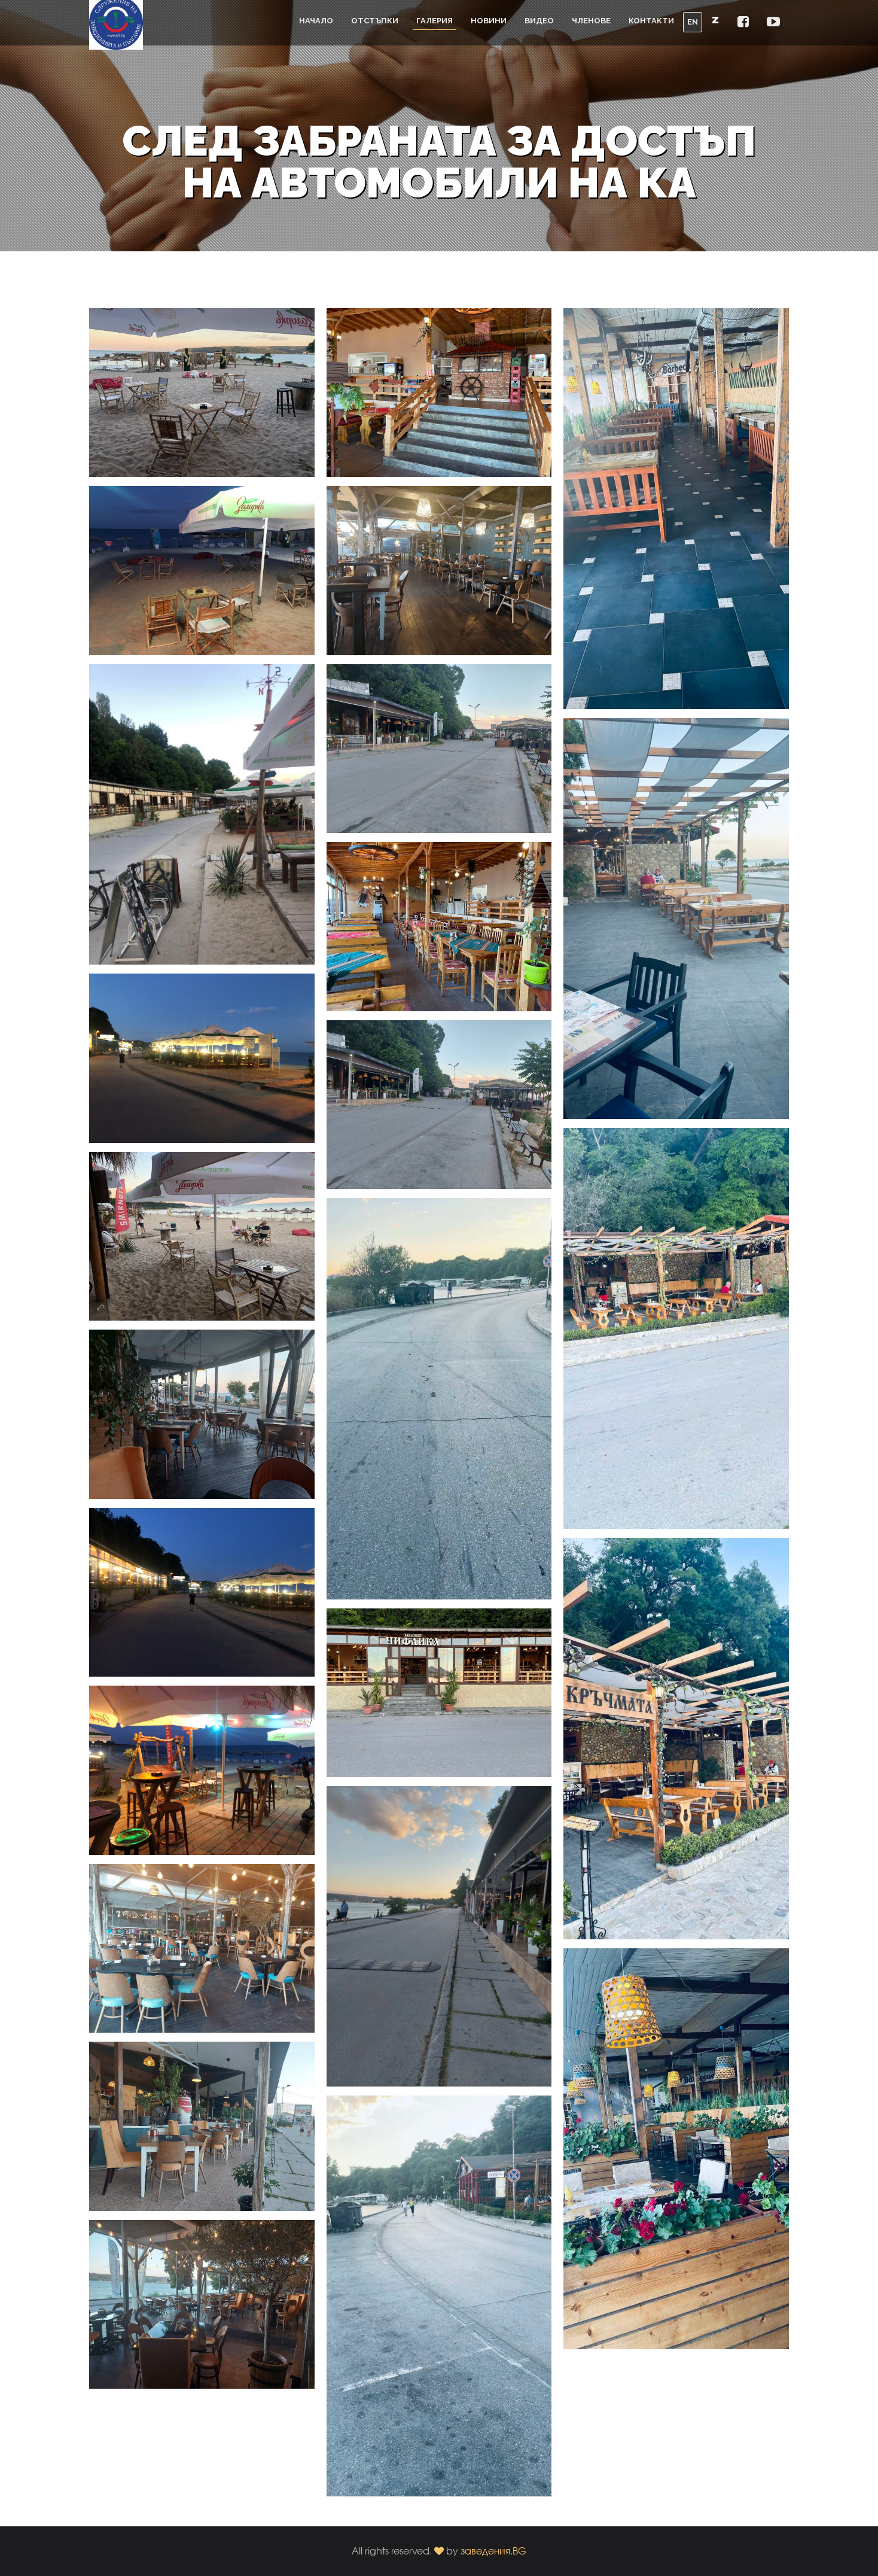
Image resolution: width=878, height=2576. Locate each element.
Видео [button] (539, 20)
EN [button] (692, 21)
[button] (743, 22)
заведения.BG (493, 2550)
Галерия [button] (434, 20)
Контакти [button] (651, 20)
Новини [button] (489, 20)
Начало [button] (316, 20)
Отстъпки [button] (374, 20)
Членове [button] (591, 20)
